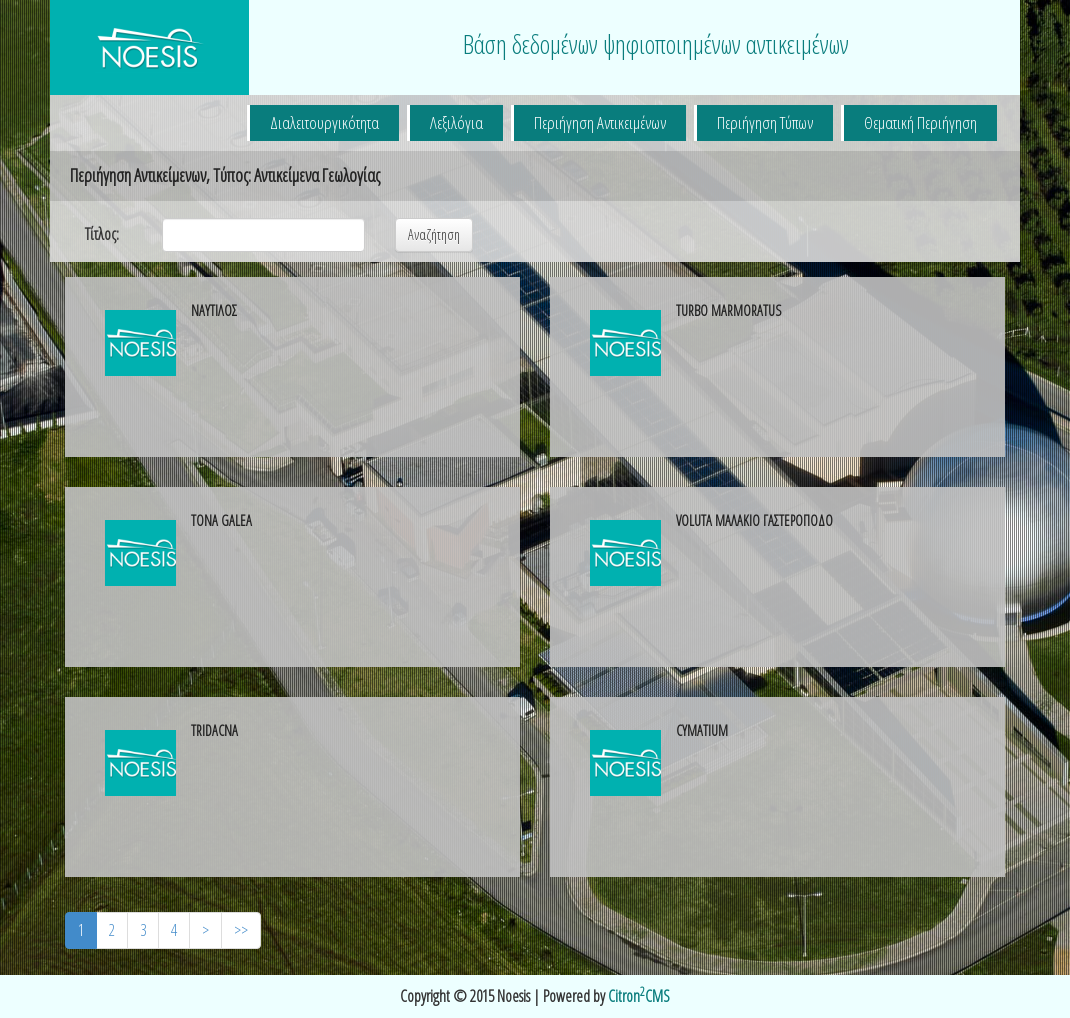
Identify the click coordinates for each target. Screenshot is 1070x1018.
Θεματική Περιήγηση (920, 122)
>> (241, 930)
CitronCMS (639, 996)
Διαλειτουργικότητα (324, 122)
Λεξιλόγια (456, 122)
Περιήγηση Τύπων (765, 122)
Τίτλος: (102, 234)
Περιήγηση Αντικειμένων (600, 122)
